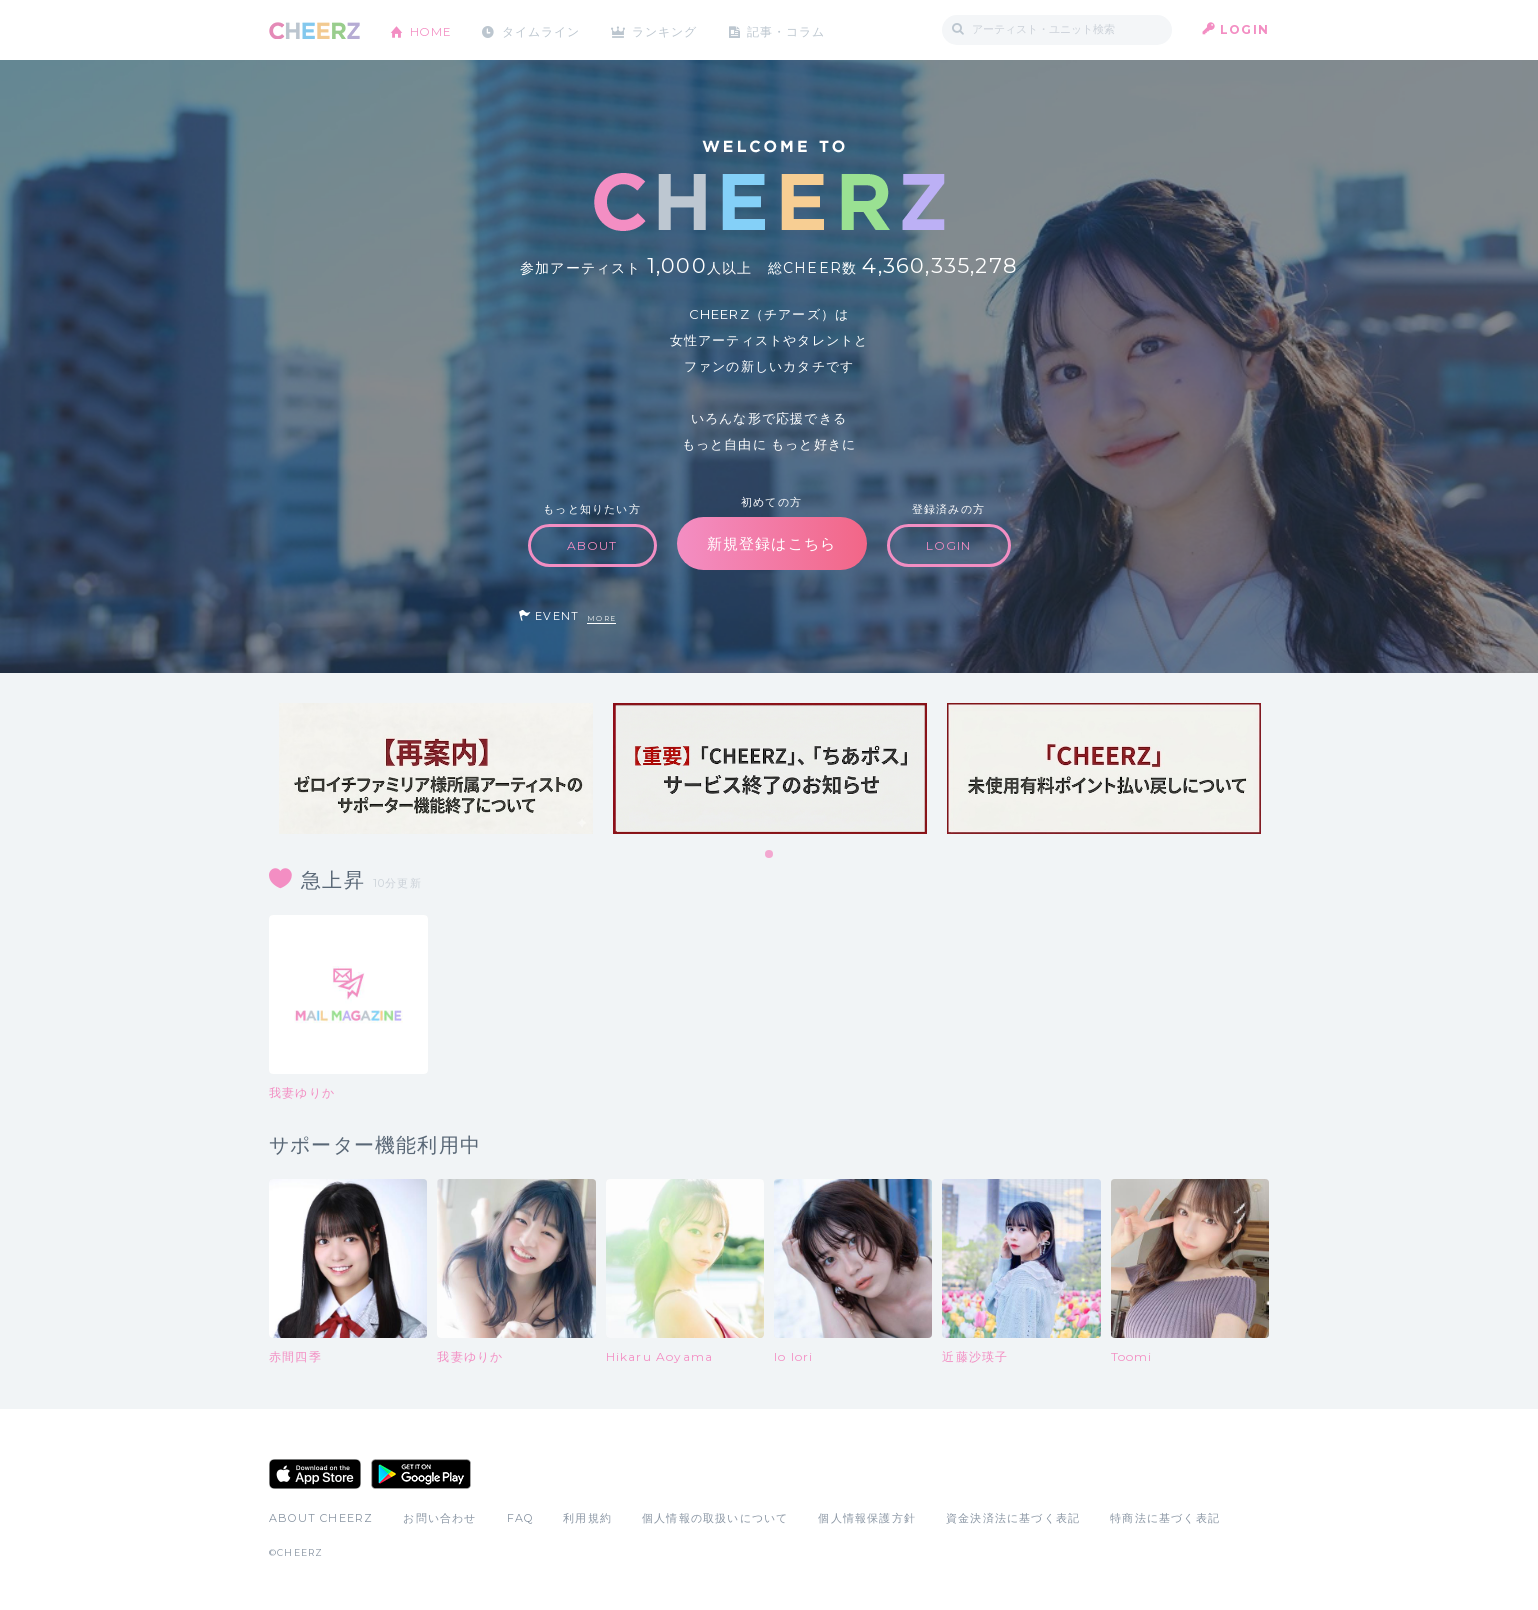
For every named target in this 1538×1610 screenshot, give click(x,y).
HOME (432, 29)
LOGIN (1244, 29)
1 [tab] (770, 855)
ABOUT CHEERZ (321, 1518)
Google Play (421, 1474)
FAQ (520, 1518)
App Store (315, 1474)
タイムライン (543, 29)
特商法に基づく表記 (1165, 1518)
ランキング (670, 29)
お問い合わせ (439, 1518)
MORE (601, 618)
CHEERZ (314, 30)
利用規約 (587, 1518)
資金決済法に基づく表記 (1013, 1518)
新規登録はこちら (772, 543)
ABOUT (592, 545)
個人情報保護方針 (867, 1518)
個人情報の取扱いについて (715, 1518)
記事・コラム (791, 29)
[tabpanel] (436, 768)
